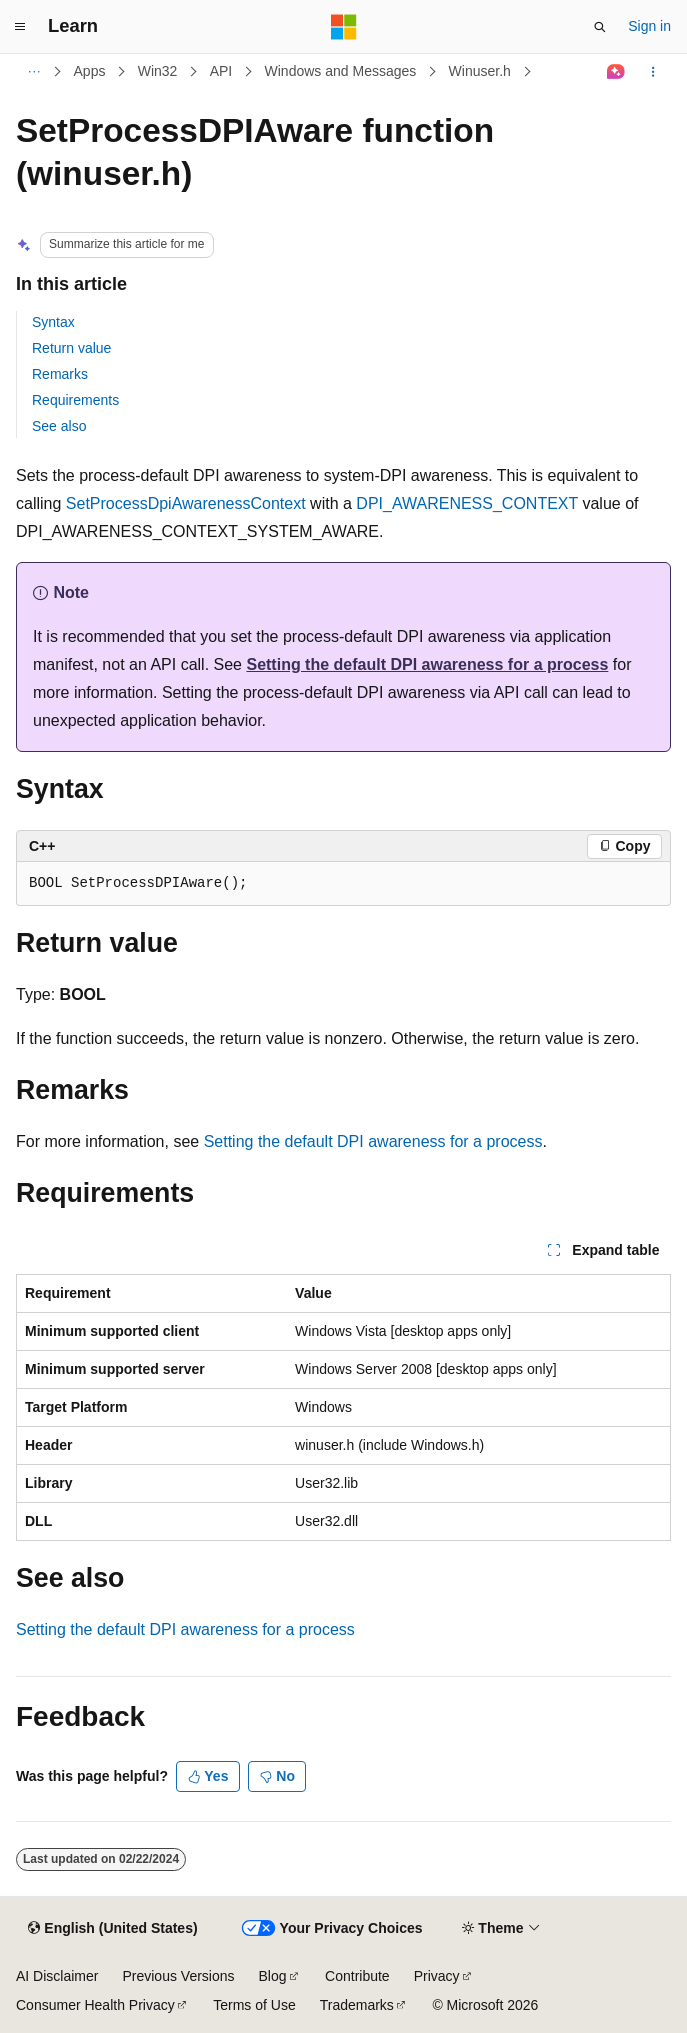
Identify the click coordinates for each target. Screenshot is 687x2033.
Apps (90, 71)
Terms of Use (254, 2005)
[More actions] (653, 72)
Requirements (75, 400)
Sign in (649, 26)
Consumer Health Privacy (95, 2005)
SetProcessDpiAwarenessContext (186, 503)
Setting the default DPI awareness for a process (427, 664)
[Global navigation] (20, 27)
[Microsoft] (344, 27)
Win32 (158, 71)
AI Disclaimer (57, 1976)
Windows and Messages (341, 71)
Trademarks (357, 2005)
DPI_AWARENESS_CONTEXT (467, 503)
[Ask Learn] (616, 72)
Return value (71, 348)
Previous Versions (178, 1976)
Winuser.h (480, 71)
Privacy (437, 1976)
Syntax (53, 322)
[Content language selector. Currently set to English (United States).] (112, 1929)
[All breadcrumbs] (33, 72)
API (221, 71)
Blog (273, 1976)
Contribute (357, 1976)
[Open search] (600, 27)
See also (59, 426)
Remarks (60, 374)
